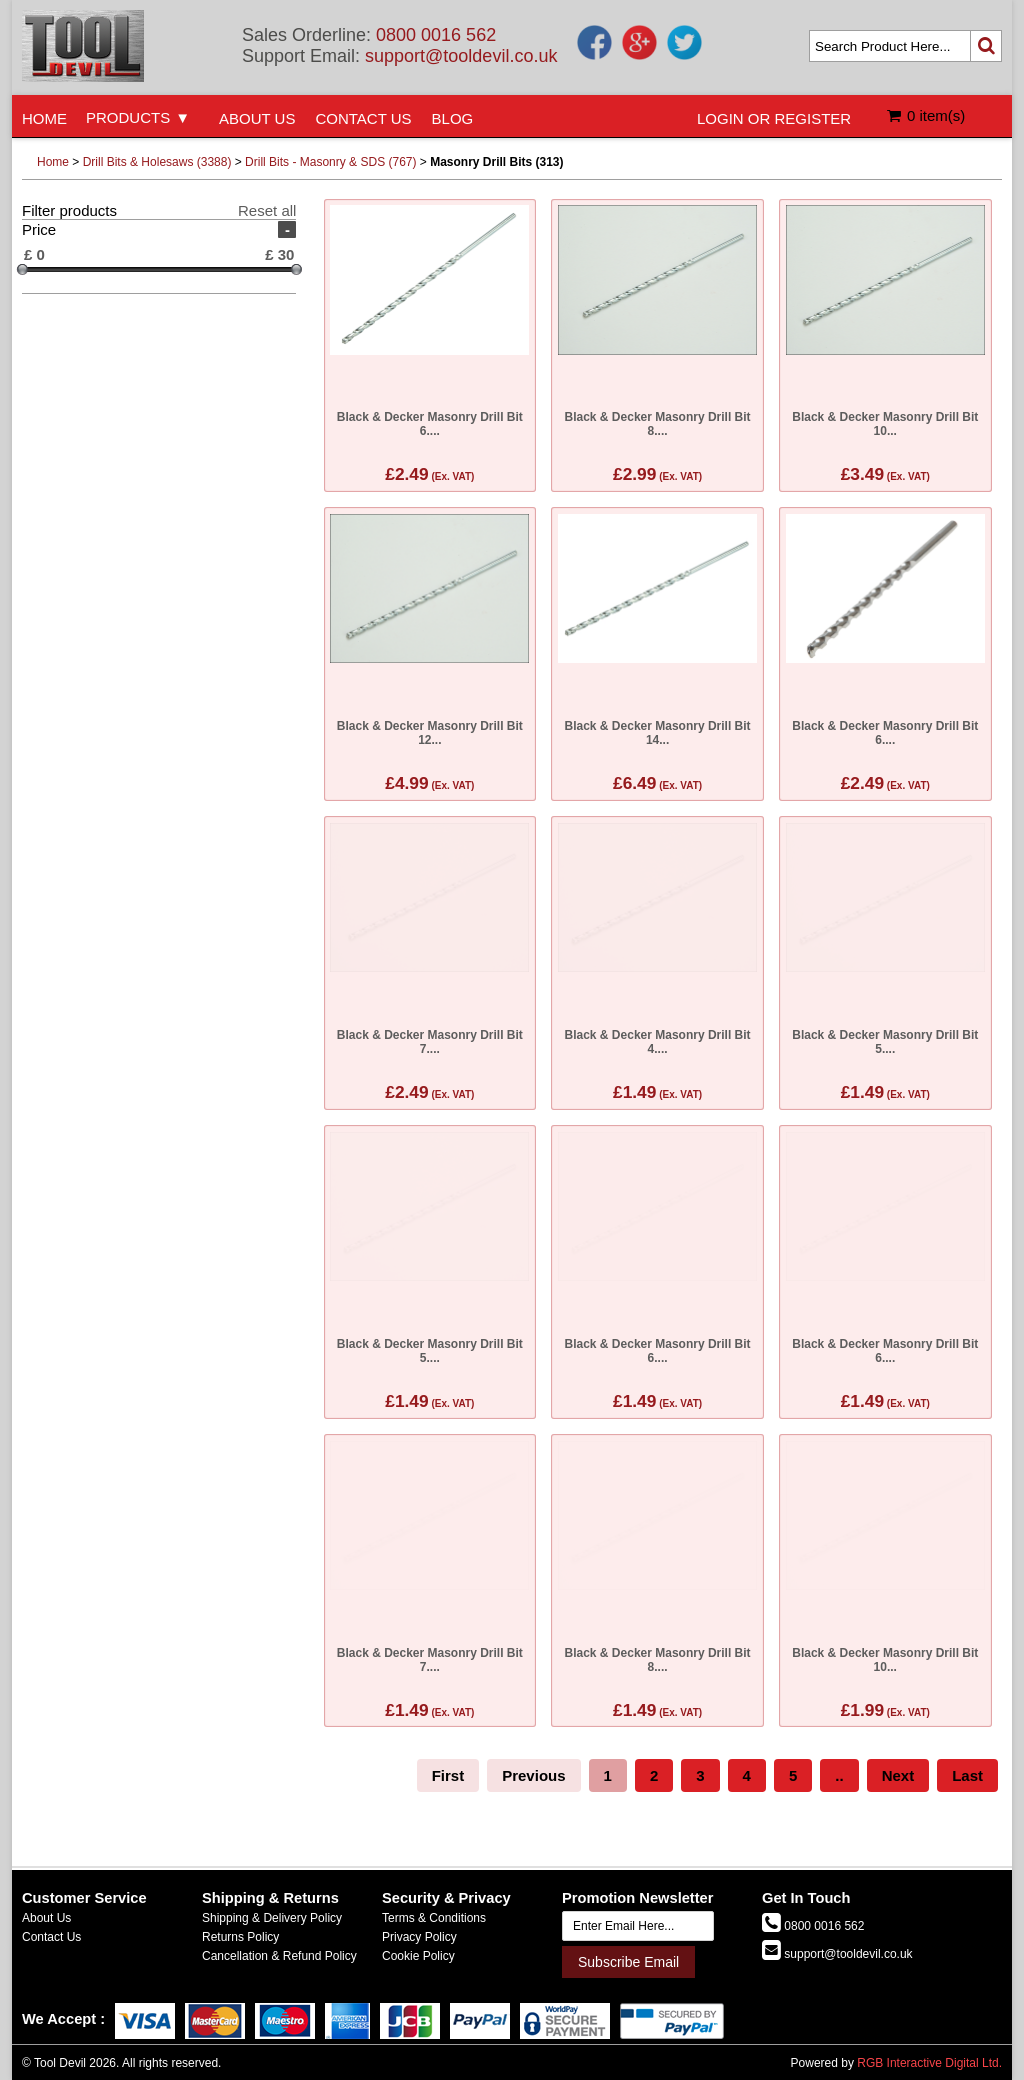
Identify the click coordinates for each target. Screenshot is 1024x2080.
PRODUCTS (128, 117)
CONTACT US (363, 118)
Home (53, 162)
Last (967, 1775)
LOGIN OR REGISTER (774, 118)
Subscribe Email (628, 1962)
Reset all (267, 210)
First (448, 1775)
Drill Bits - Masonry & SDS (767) (330, 162)
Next (898, 1775)
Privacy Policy (419, 1937)
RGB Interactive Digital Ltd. (929, 2063)
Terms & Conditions (434, 1918)
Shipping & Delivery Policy (272, 1918)
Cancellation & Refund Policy (279, 1956)
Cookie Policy (418, 1956)
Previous (533, 1775)
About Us (46, 1918)
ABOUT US (257, 118)
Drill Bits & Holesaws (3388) (157, 162)
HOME (44, 118)
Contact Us (51, 1937)
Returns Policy (240, 1937)
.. (839, 1775)
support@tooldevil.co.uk (461, 56)
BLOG (453, 118)
